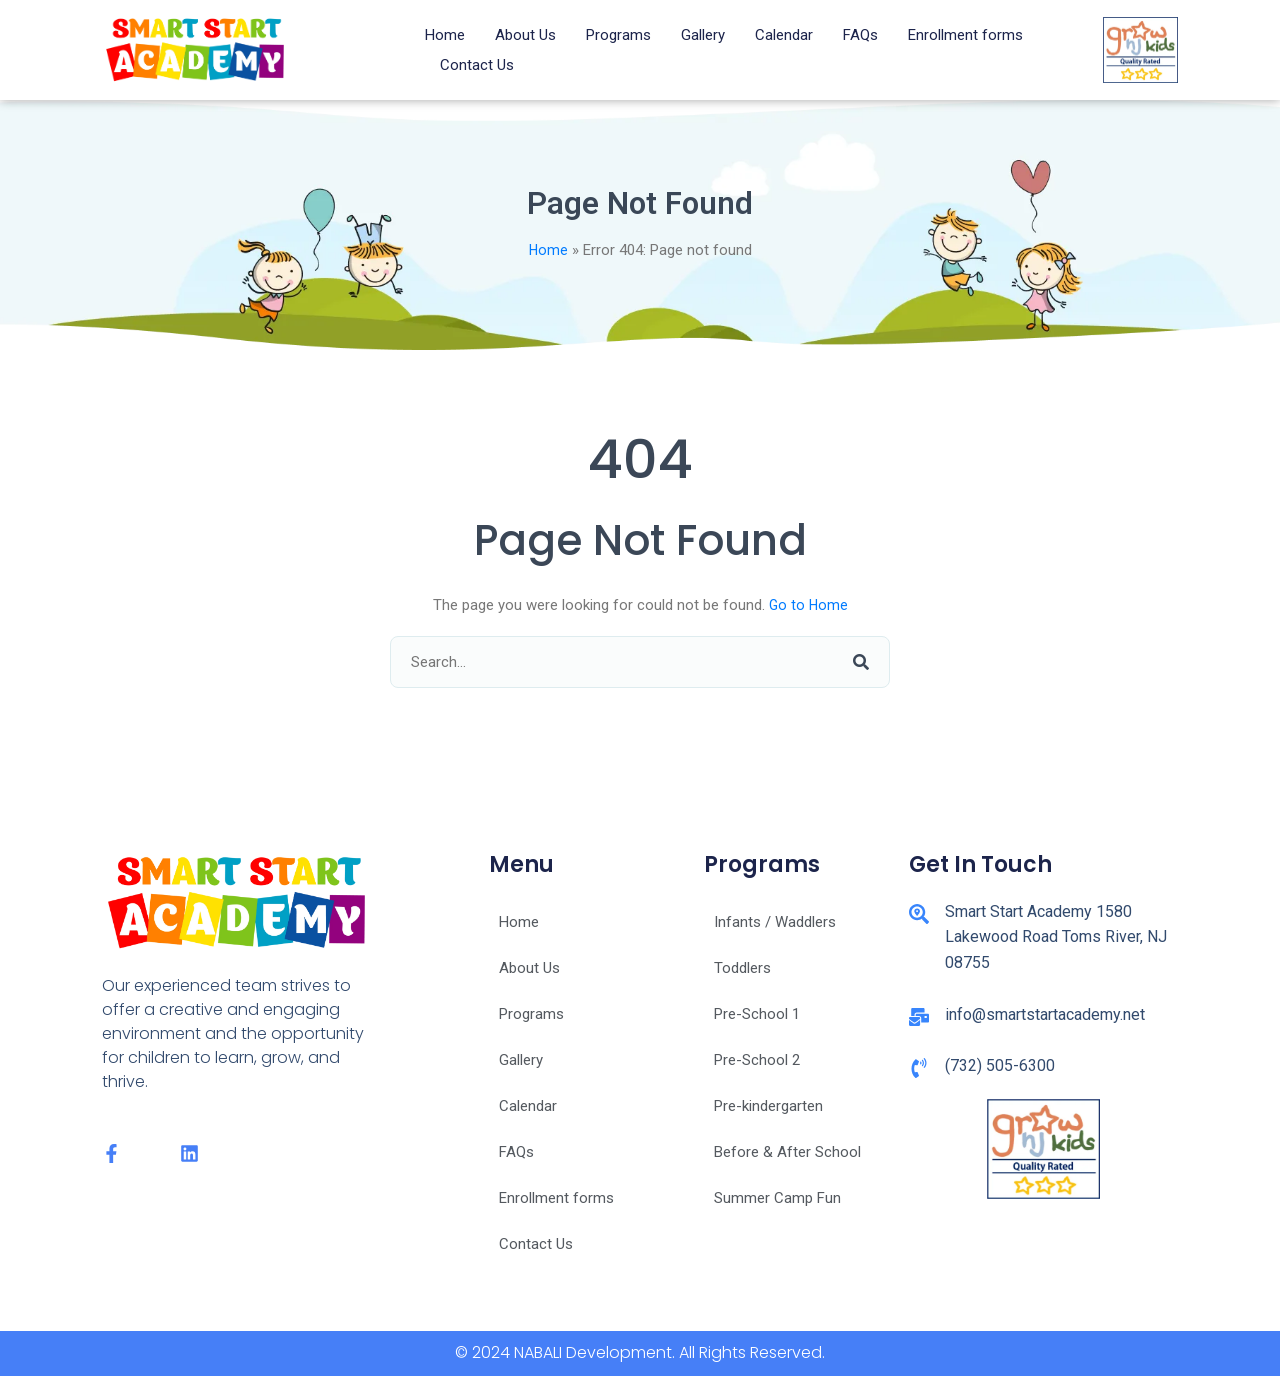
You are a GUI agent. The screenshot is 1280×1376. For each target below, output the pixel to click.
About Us (525, 35)
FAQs (860, 35)
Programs (618, 35)
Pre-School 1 (757, 1014)
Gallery (703, 35)
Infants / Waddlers (775, 922)
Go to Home (808, 605)
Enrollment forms (965, 35)
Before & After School (787, 1152)
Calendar (784, 35)
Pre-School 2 (757, 1060)
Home (445, 35)
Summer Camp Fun (777, 1198)
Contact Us (477, 65)
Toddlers (742, 968)
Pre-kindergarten (768, 1106)
